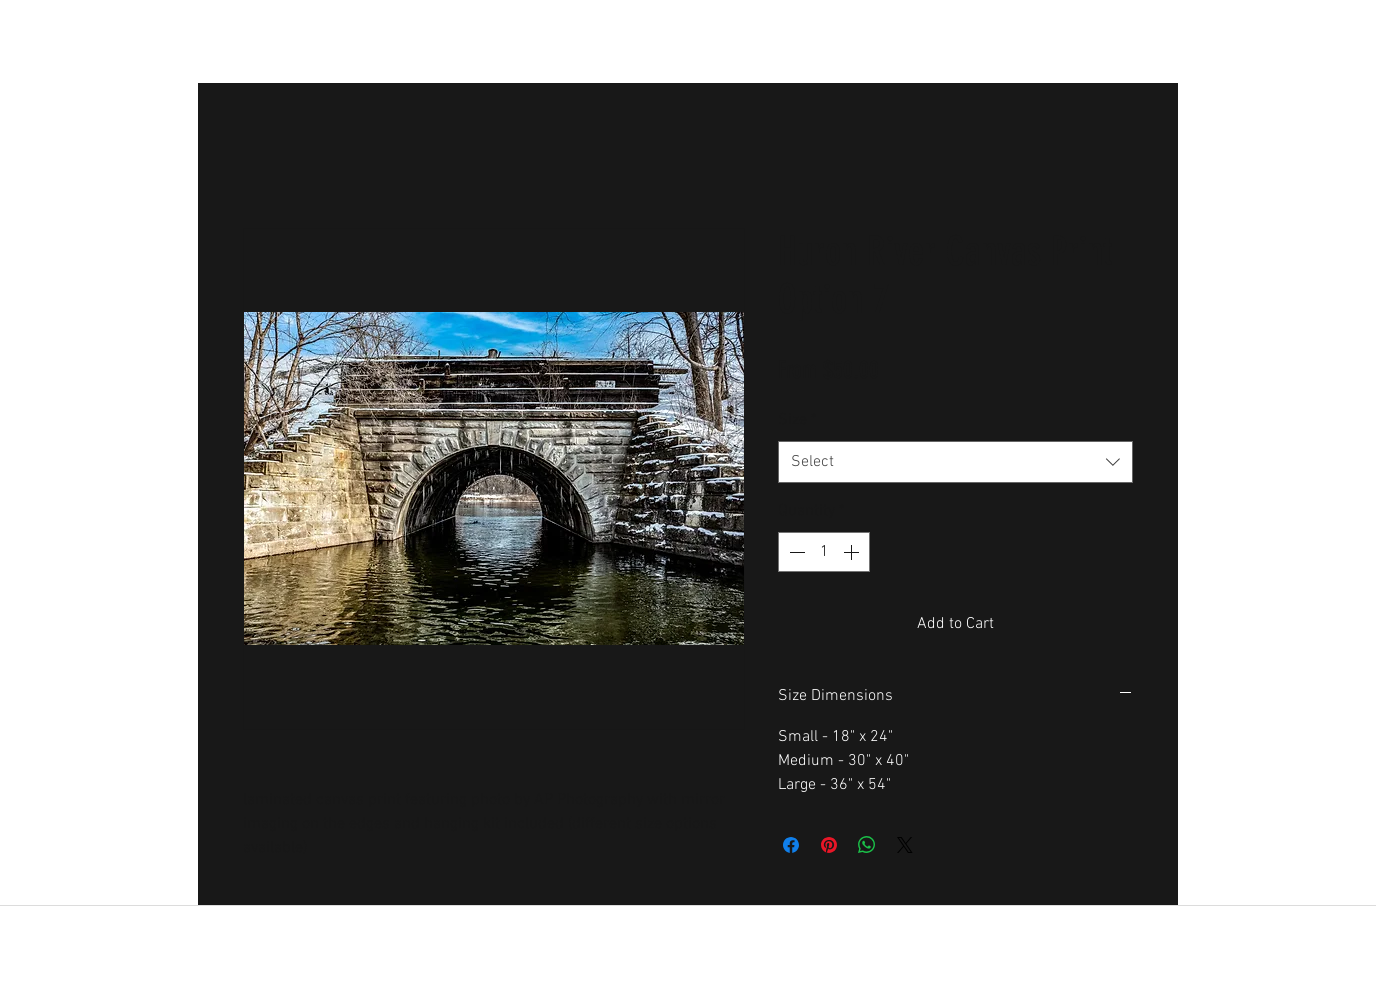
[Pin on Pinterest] (829, 845)
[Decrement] (795, 552)
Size (797, 420)
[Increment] (853, 552)
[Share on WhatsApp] (867, 845)
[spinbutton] (824, 552)
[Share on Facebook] (791, 845)
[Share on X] (905, 845)
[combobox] (955, 462)
